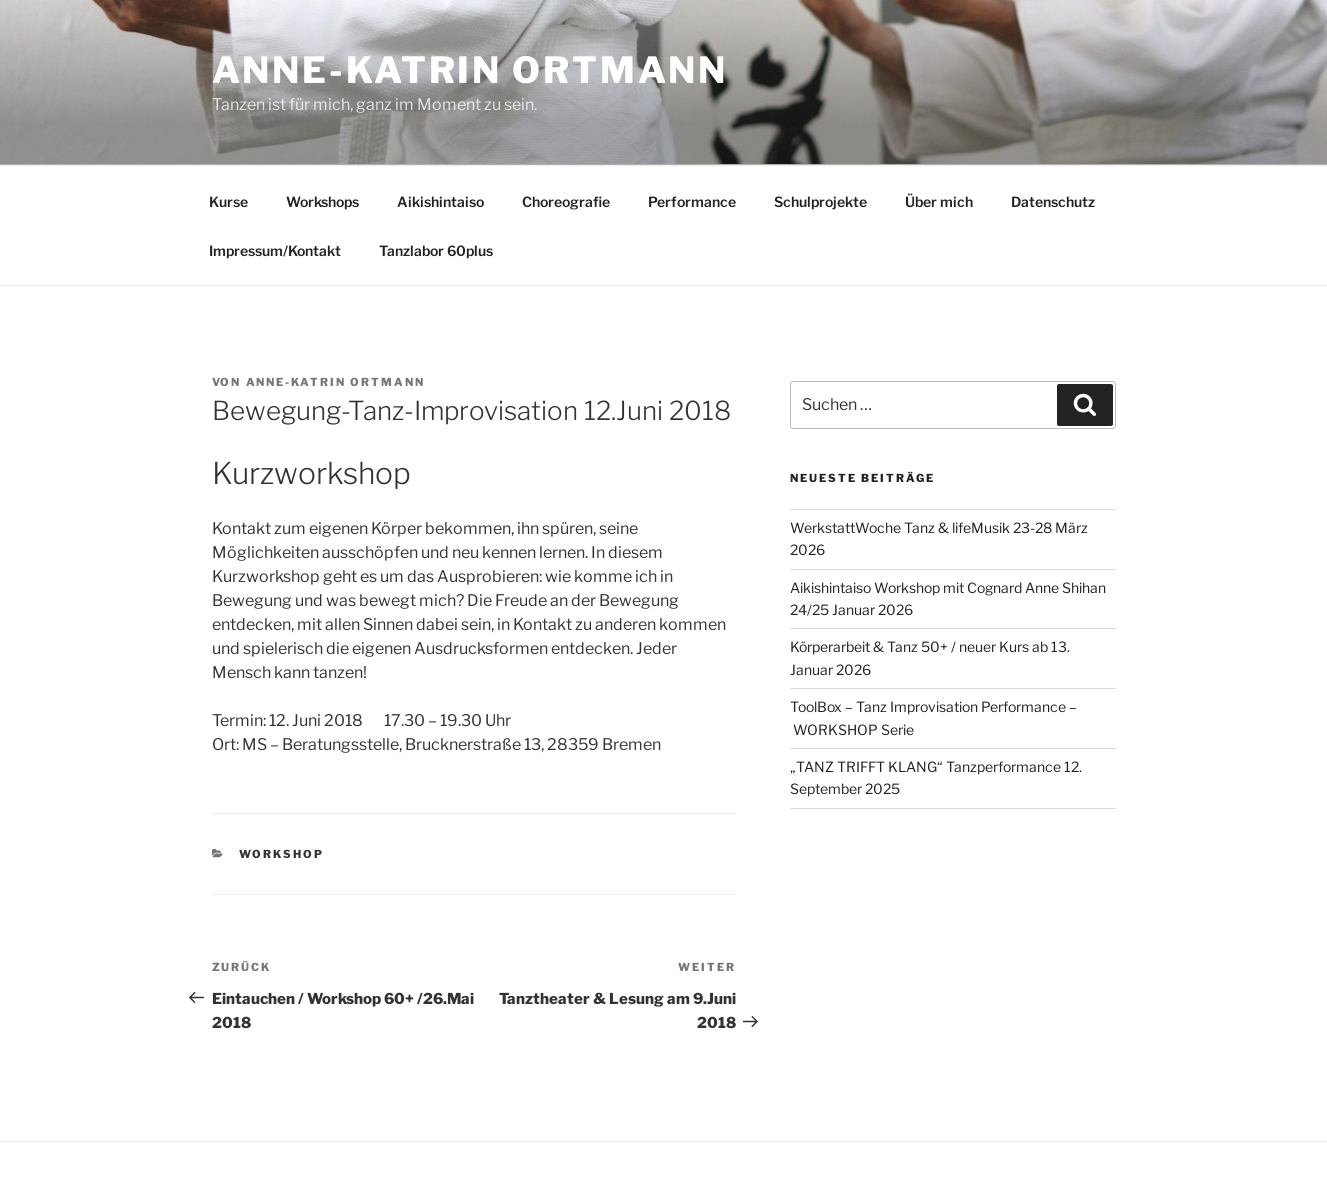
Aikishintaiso (440, 201)
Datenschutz (1053, 201)
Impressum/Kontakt (275, 250)
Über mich (939, 201)
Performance (692, 201)
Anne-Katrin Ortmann (470, 70)
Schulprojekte (820, 201)
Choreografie (566, 201)
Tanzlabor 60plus (436, 250)
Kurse (228, 201)
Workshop (281, 854)
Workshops (322, 201)
